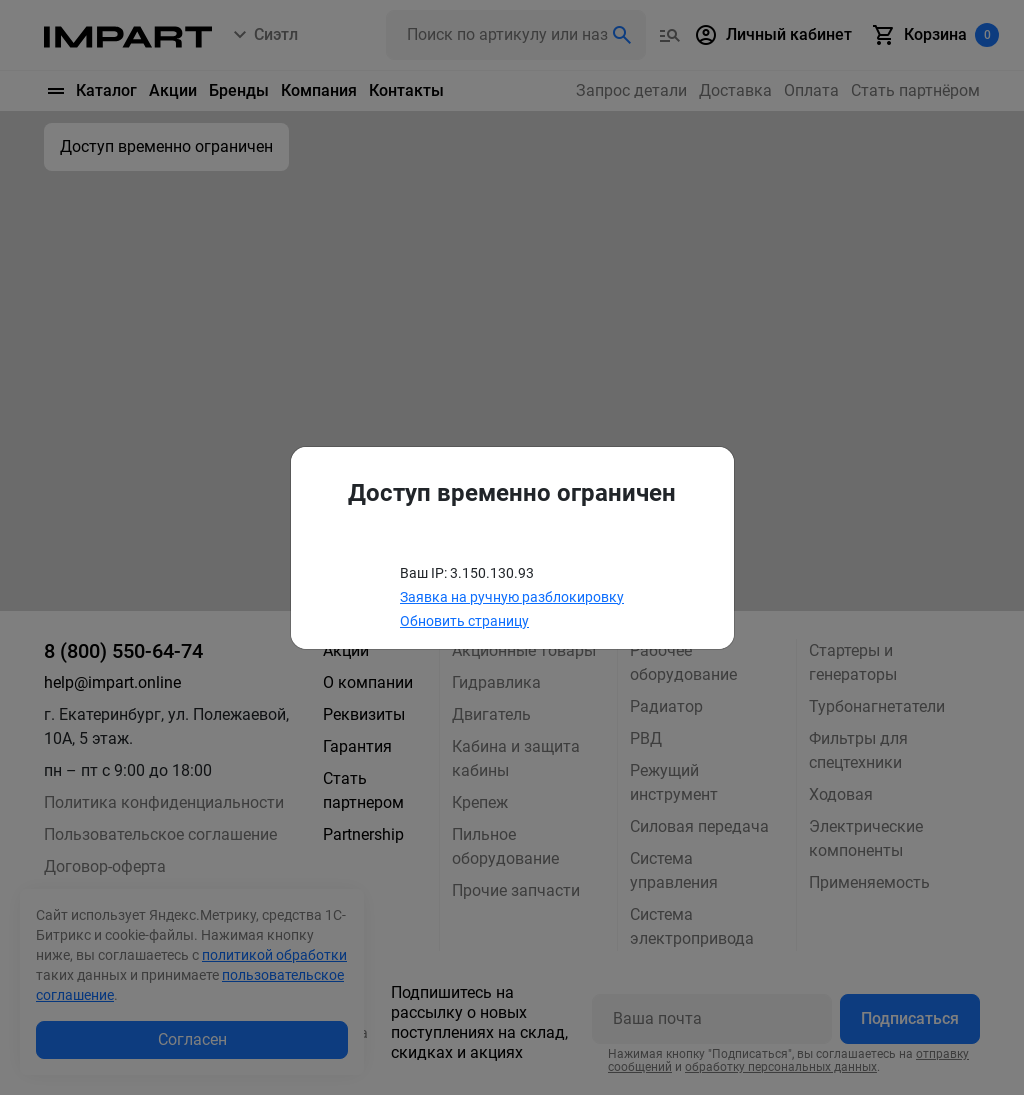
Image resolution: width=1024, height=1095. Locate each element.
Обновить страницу (464, 621)
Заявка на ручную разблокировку (512, 597)
